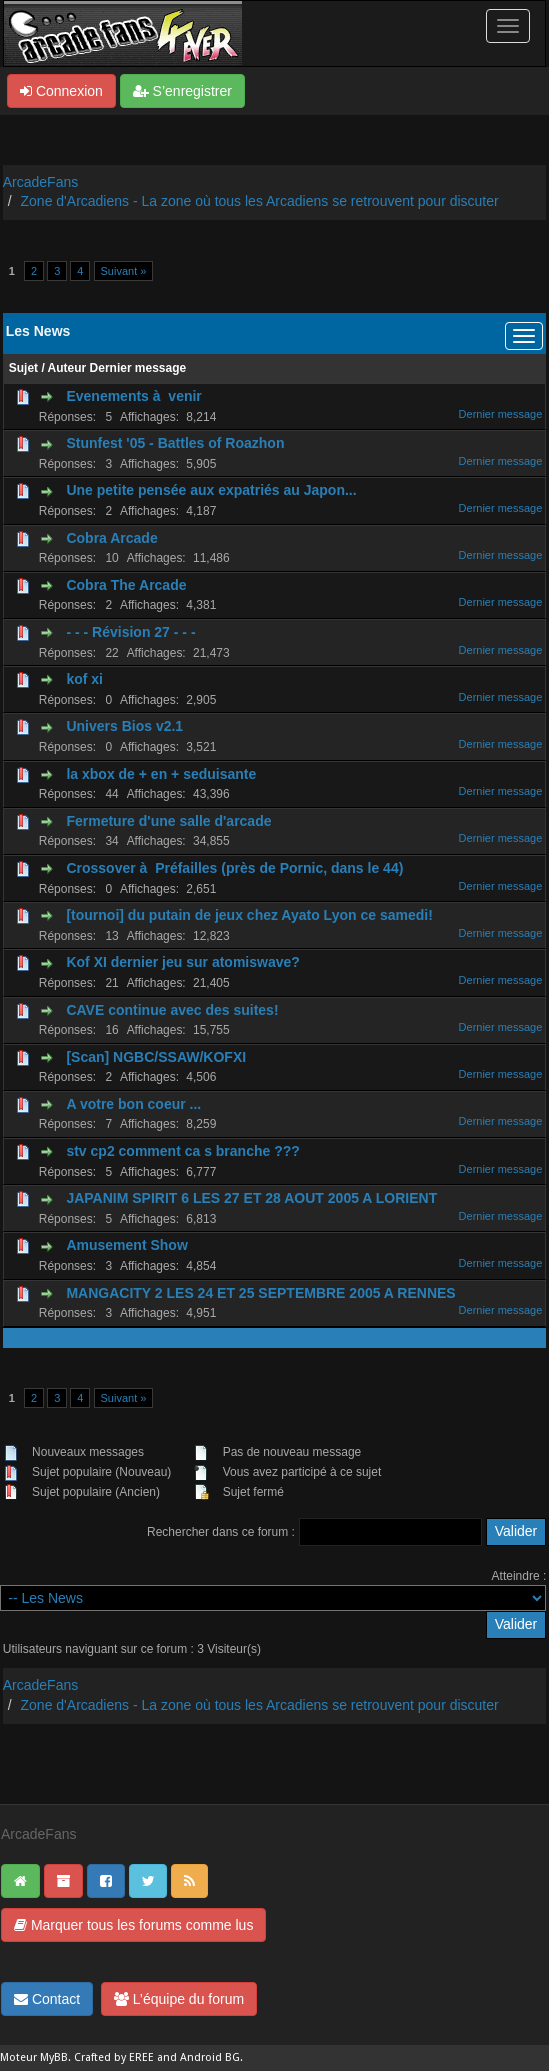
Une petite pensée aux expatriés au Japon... (211, 490)
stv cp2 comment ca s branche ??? (182, 1151)
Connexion (61, 91)
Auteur (67, 368)
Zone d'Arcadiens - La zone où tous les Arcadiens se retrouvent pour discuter (260, 201)
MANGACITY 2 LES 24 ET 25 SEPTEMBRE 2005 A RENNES (260, 1293)
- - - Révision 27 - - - (130, 632)
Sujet (23, 368)
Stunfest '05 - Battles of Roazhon (175, 443)
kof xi (84, 679)
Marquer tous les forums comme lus (133, 1925)
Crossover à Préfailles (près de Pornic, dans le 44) (234, 868)
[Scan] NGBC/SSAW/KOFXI (156, 1057)
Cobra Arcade (111, 538)
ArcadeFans (40, 182)
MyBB (54, 2057)
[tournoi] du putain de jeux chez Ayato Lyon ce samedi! (249, 915)
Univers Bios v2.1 (124, 726)
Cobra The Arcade (126, 585)
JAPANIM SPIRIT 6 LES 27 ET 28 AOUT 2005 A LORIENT (251, 1198)
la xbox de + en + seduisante (161, 774)
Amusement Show (126, 1245)
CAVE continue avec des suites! (172, 1010)
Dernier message (138, 368)
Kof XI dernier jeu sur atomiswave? (182, 962)
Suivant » (124, 271)
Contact (47, 1999)
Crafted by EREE (114, 2057)
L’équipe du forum (179, 1999)
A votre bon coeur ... (133, 1104)
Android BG (210, 2057)
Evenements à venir (133, 396)
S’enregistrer (182, 91)
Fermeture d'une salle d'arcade (168, 821)
